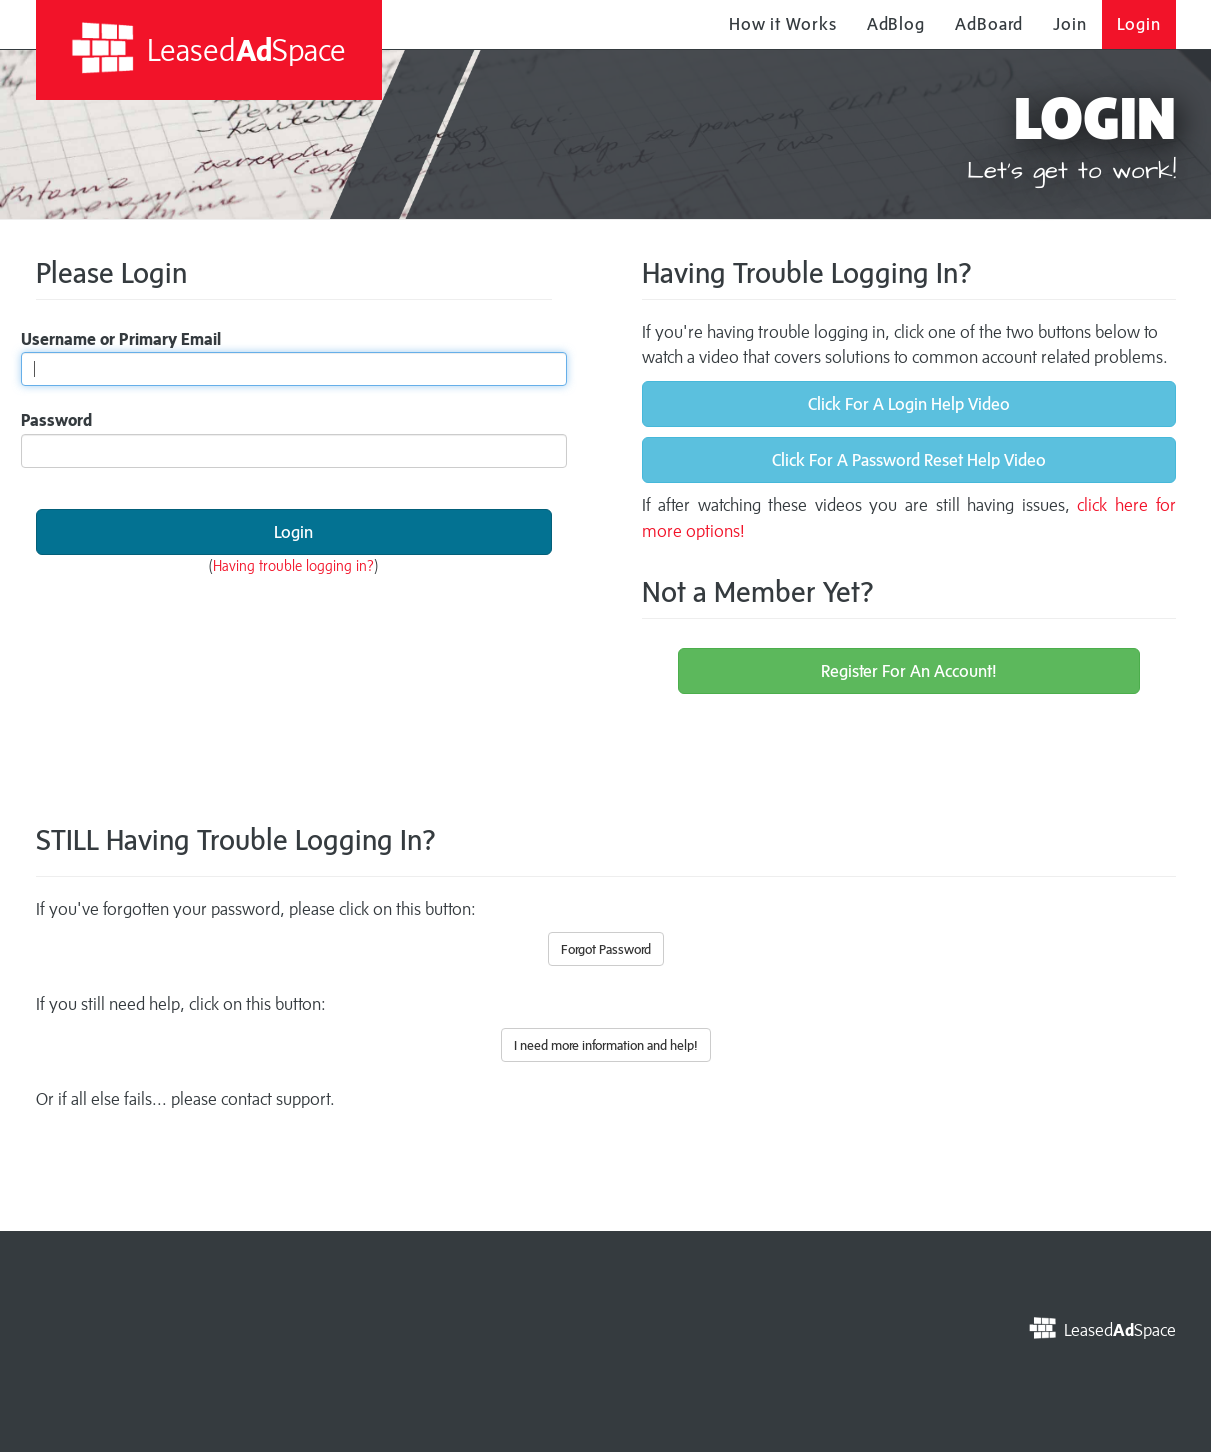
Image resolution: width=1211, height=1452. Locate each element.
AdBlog (896, 24)
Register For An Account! (909, 671)
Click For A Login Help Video (909, 404)
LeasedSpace (208, 48)
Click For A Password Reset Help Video (909, 460)
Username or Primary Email (121, 339)
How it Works (783, 24)
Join (1070, 24)
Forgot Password (606, 949)
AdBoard (989, 24)
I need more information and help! (606, 1045)
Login (1139, 24)
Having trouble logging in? (293, 565)
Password (56, 420)
